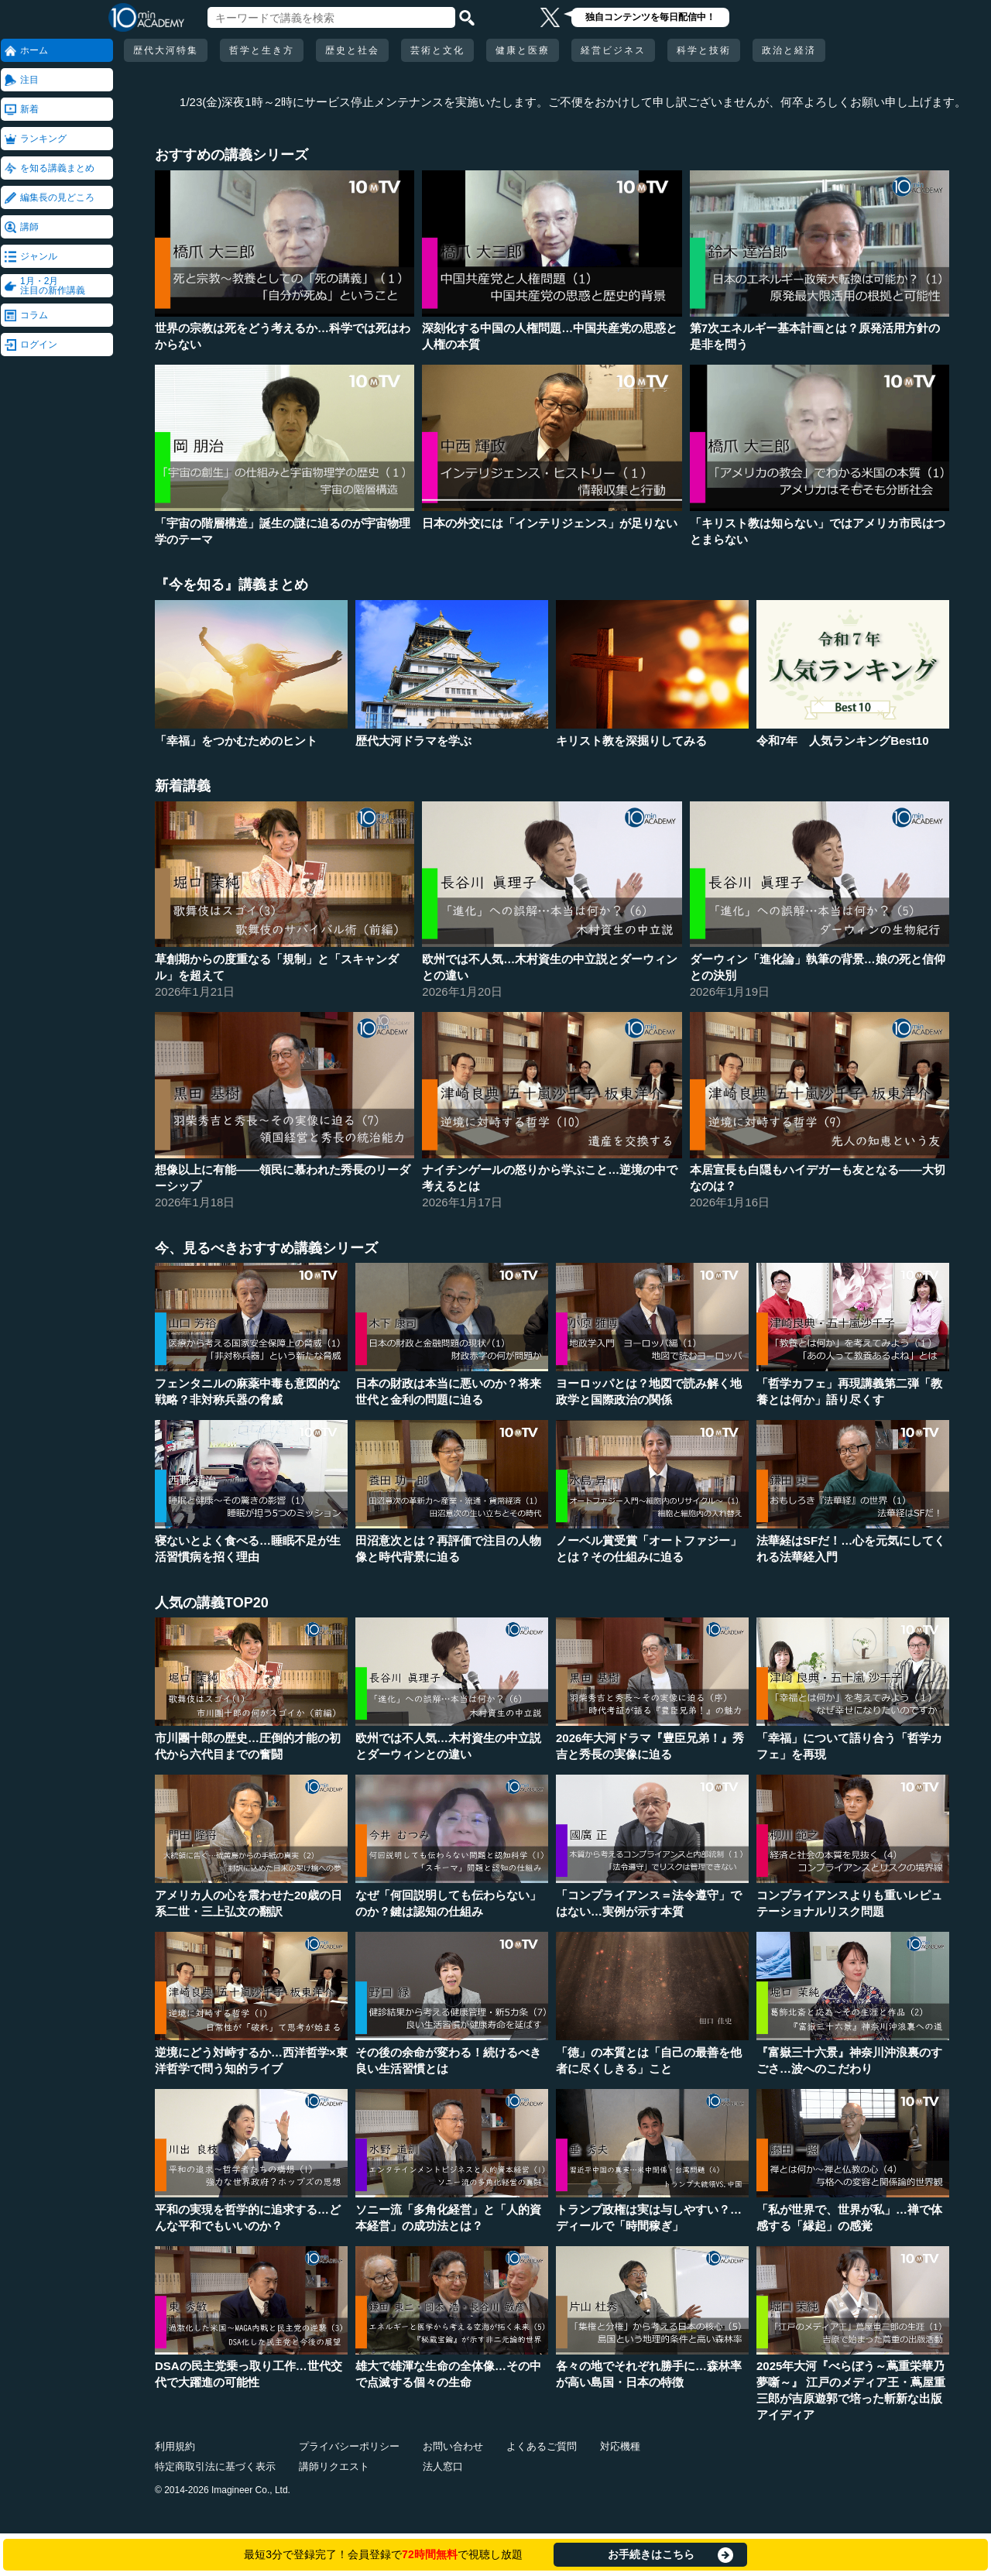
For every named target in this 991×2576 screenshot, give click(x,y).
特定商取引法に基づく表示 (215, 2466)
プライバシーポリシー (349, 2446)
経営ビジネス (613, 50)
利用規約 (175, 2446)
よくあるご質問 (541, 2446)
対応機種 (620, 2446)
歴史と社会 (352, 50)
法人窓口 (443, 2466)
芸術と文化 (437, 50)
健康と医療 (523, 50)
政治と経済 (789, 50)
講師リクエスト (334, 2466)
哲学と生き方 (261, 50)
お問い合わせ (453, 2446)
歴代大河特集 (165, 50)
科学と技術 (704, 50)
